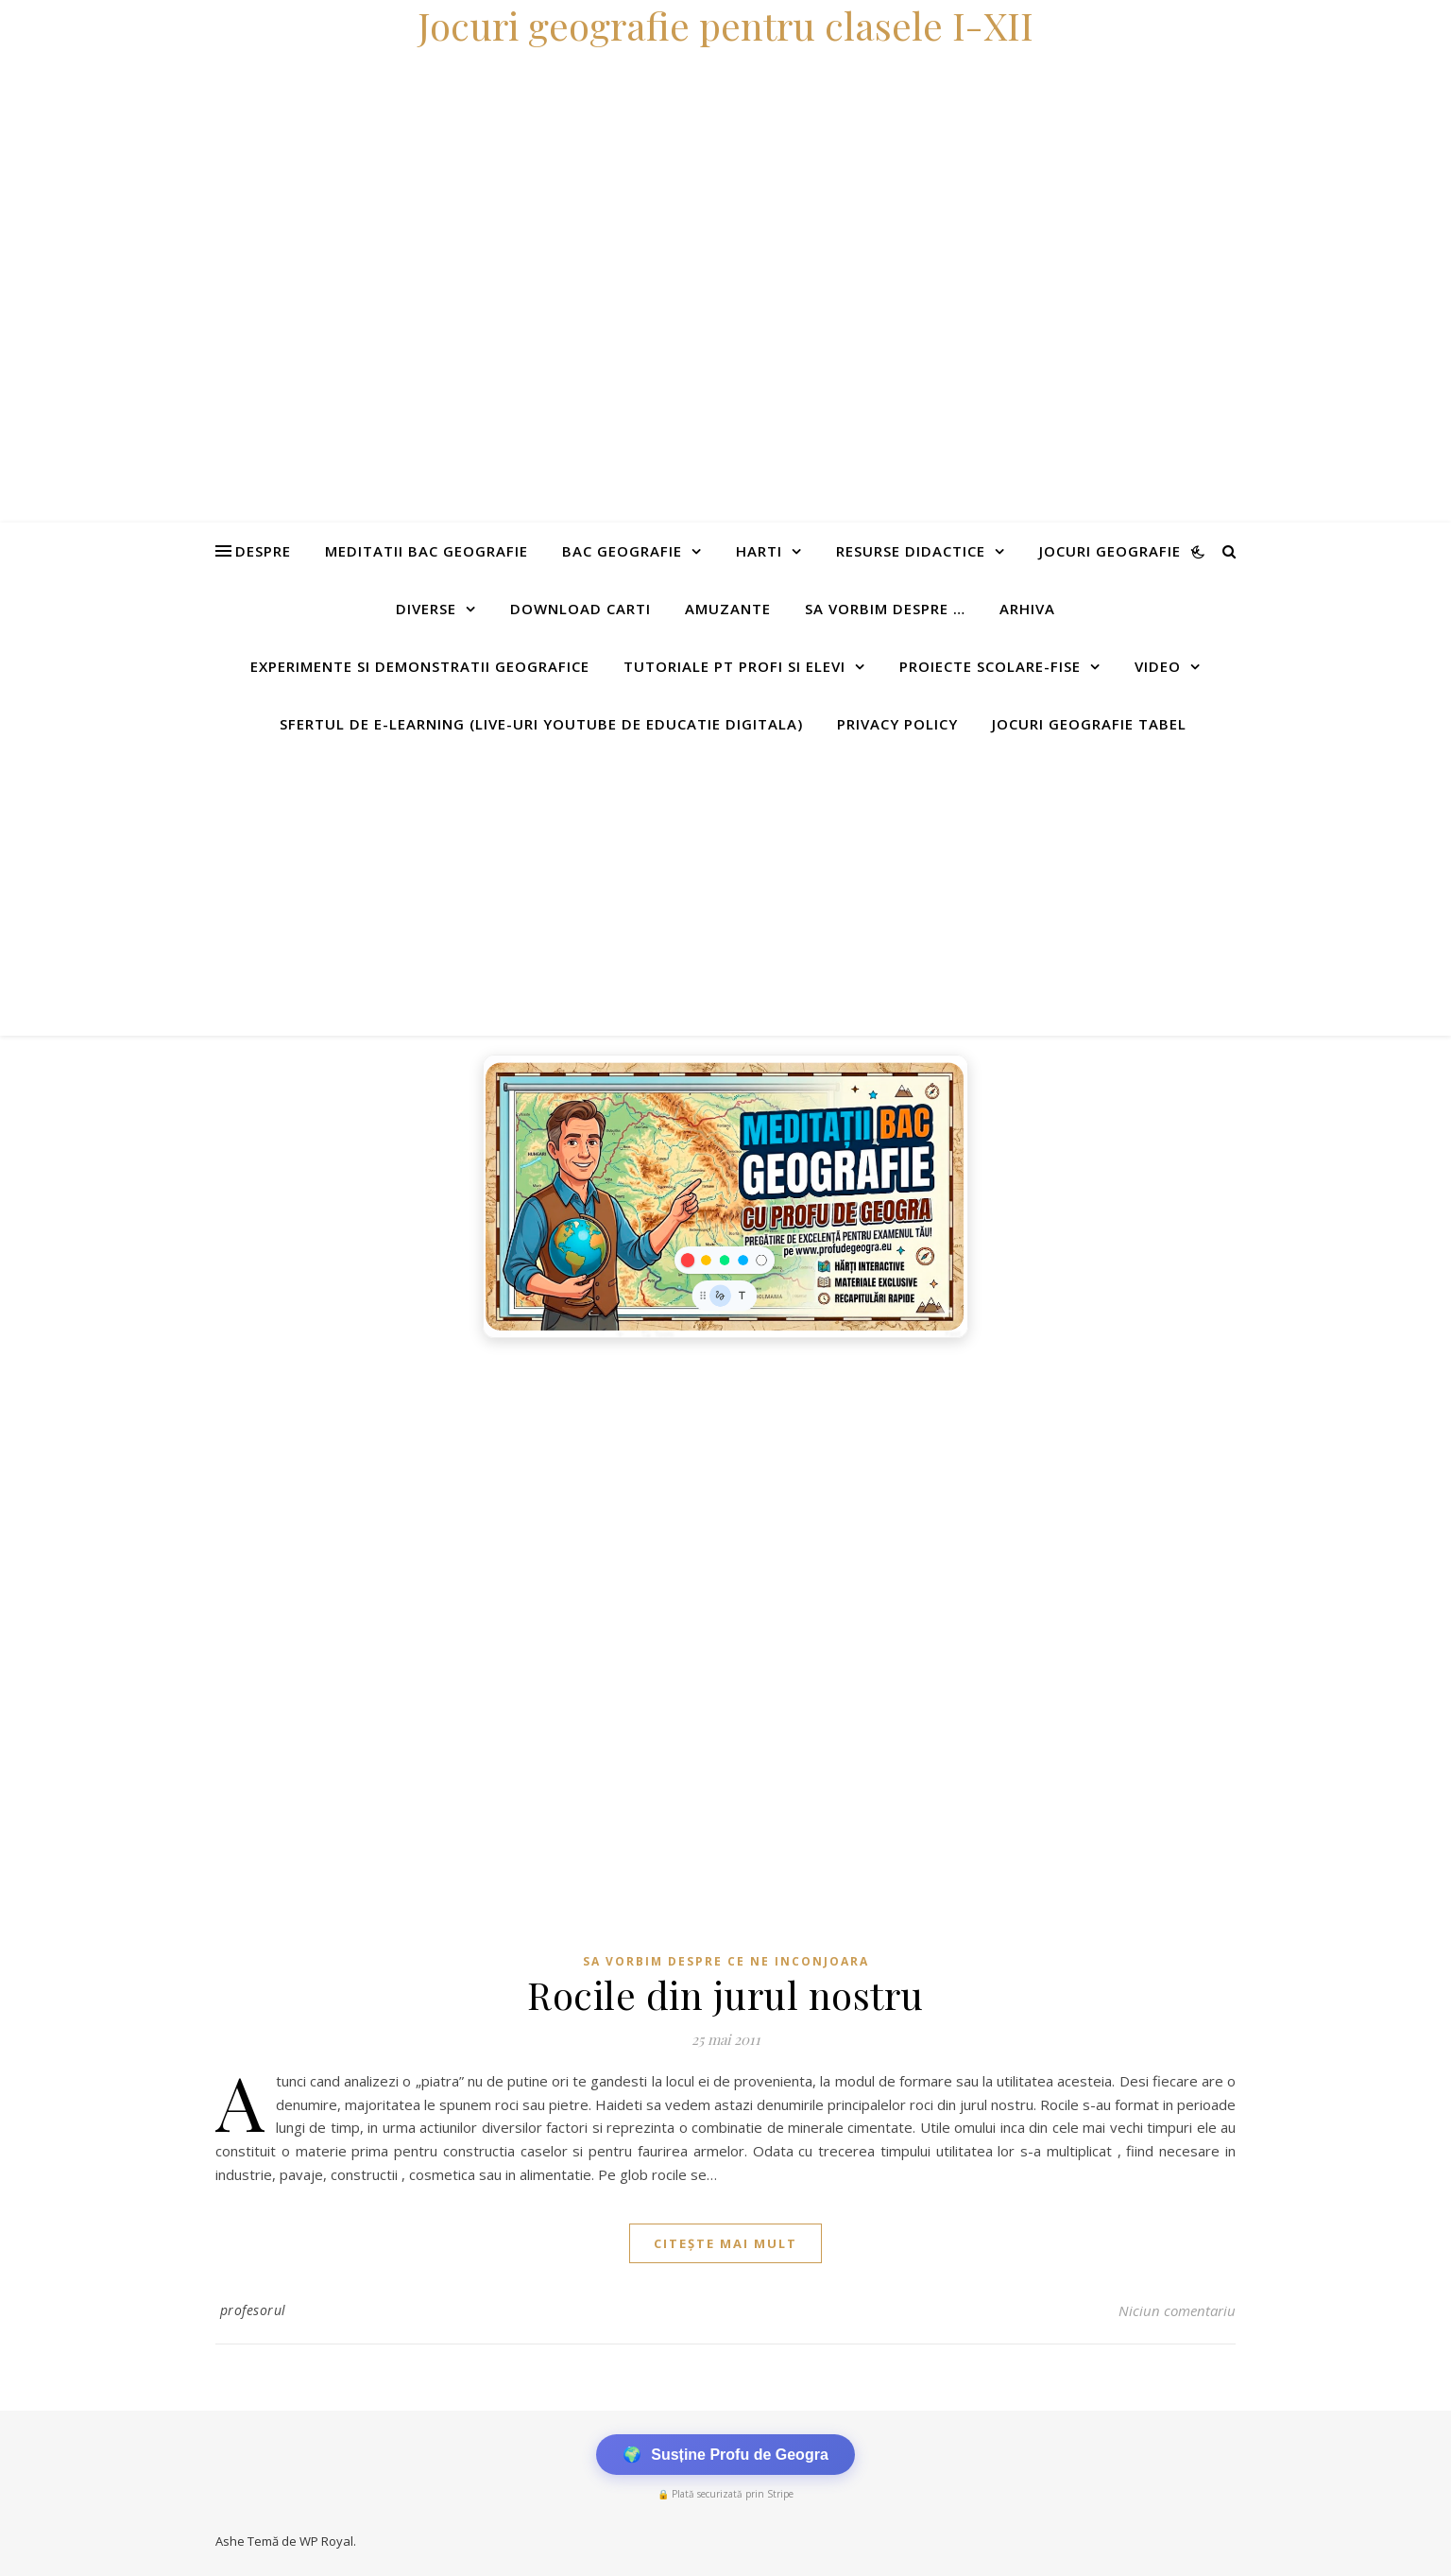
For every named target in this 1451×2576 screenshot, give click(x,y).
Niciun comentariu (1177, 2310)
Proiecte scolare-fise (990, 666)
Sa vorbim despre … (885, 608)
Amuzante (728, 608)
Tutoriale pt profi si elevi (734, 666)
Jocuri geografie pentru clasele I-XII (725, 25)
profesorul (253, 2310)
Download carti (580, 608)
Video (1158, 666)
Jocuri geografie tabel (1089, 723)
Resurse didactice (910, 550)
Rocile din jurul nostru (725, 1994)
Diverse (426, 608)
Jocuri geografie (1110, 550)
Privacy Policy (897, 723)
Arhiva (1027, 608)
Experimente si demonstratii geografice (419, 666)
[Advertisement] (725, 894)
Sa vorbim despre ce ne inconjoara (726, 1961)
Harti (759, 550)
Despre (263, 550)
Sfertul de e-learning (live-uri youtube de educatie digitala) (541, 723)
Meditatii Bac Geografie (426, 550)
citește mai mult (725, 2243)
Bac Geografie (622, 550)
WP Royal (326, 2541)
